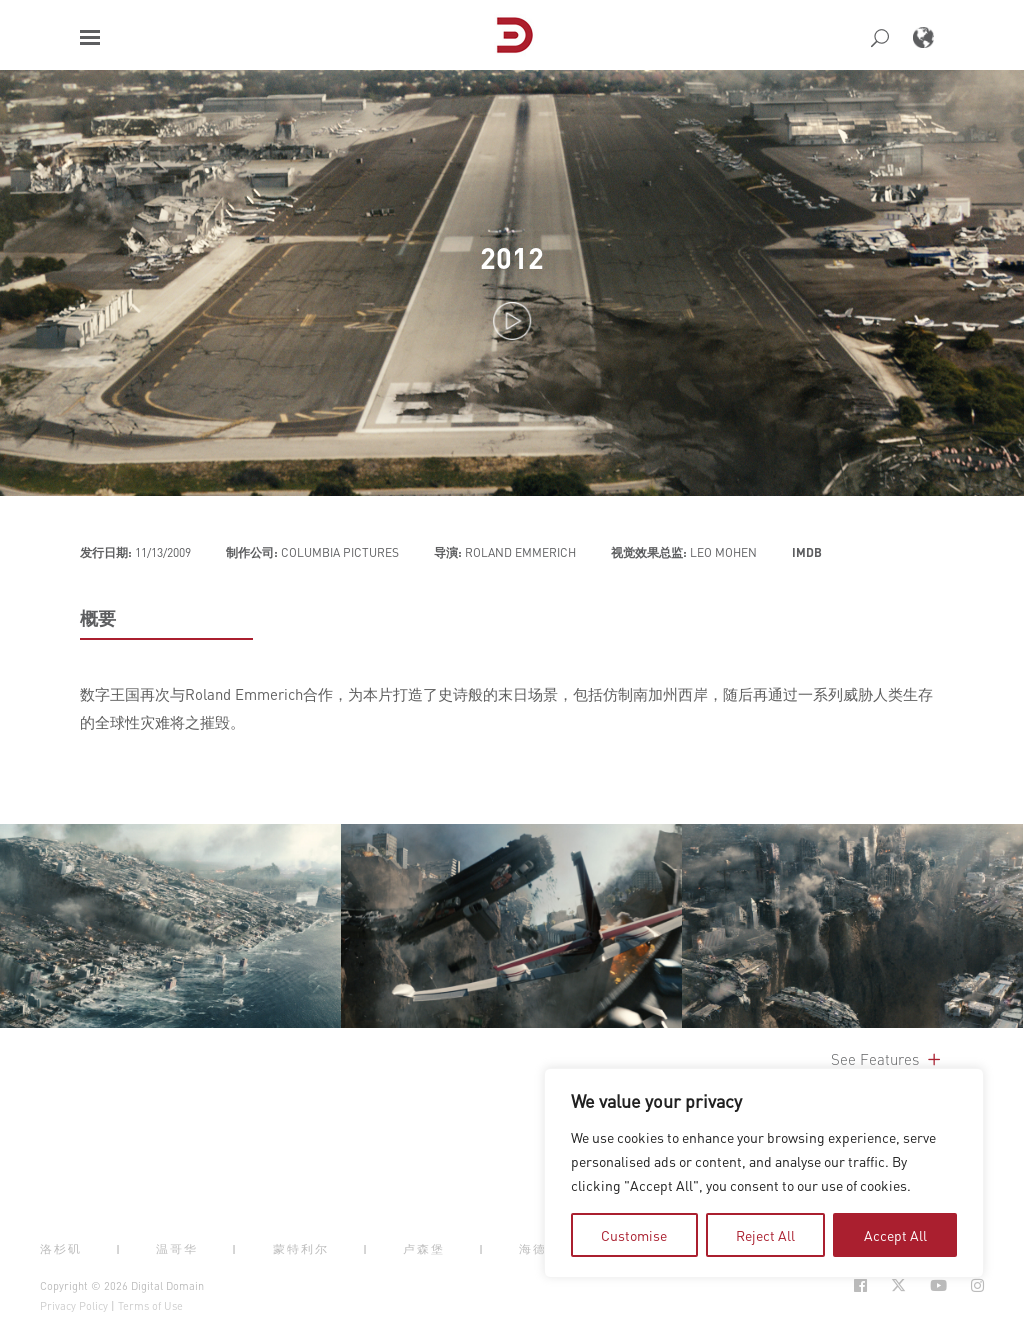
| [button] (119, 1249)
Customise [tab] (634, 1235)
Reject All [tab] (765, 1235)
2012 (512, 257)
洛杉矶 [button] (61, 1249)
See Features (887, 1059)
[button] (90, 37)
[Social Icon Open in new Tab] (860, 1285)
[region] (764, 1173)
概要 (98, 618)
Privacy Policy (74, 1306)
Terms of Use (150, 1306)
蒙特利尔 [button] (301, 1249)
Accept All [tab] (895, 1235)
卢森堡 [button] (424, 1249)
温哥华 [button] (177, 1249)
